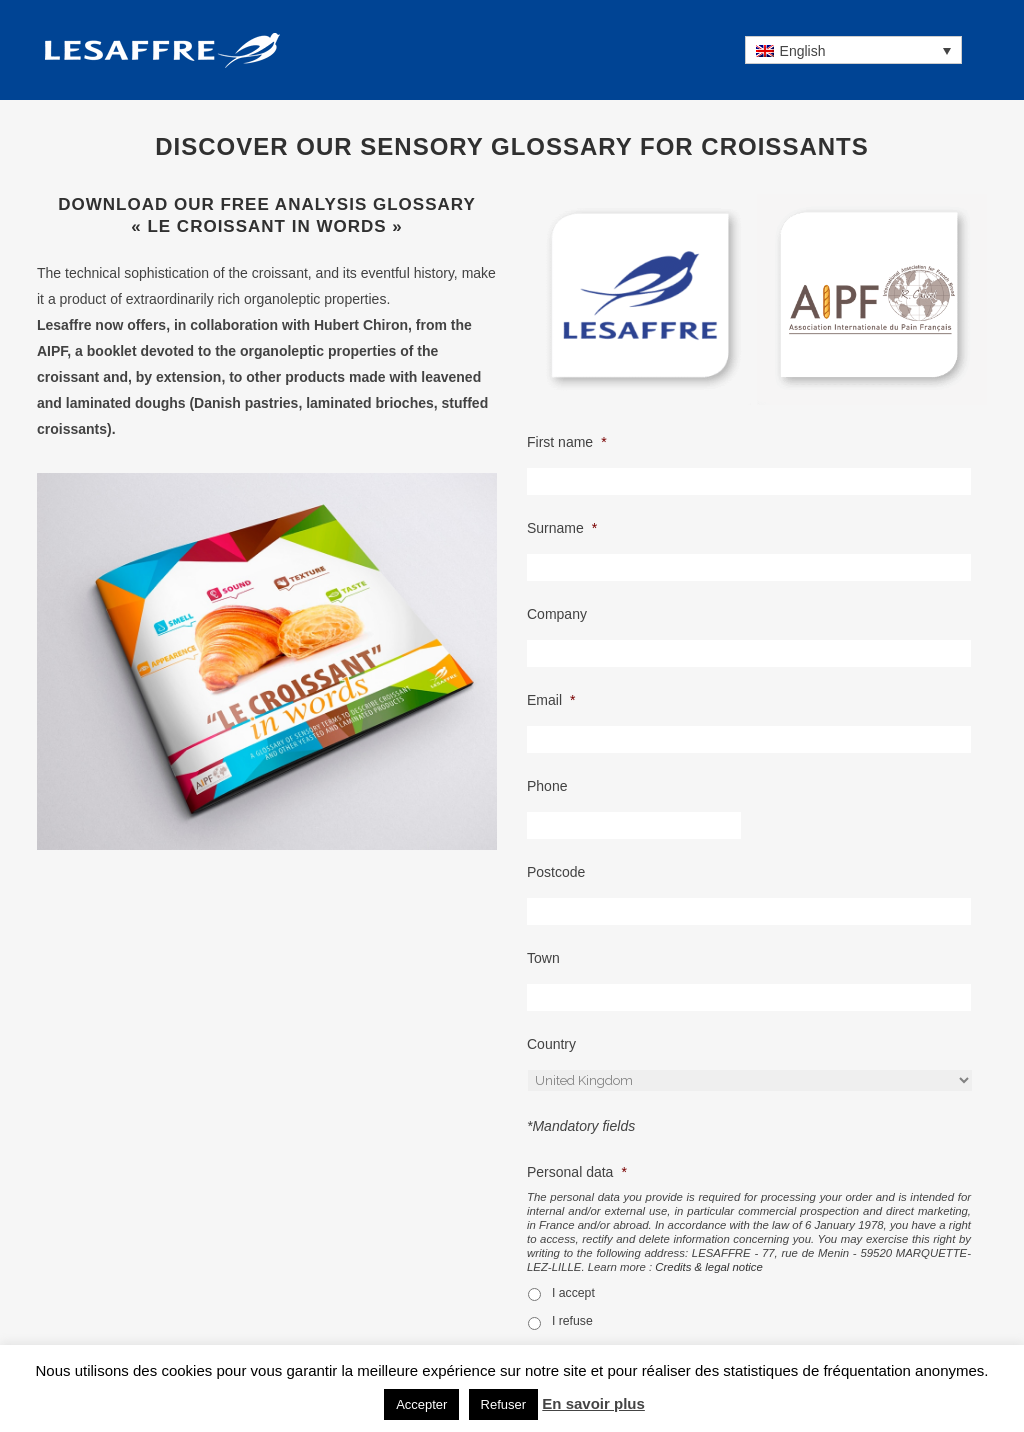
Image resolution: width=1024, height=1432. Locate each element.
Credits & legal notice (709, 1267)
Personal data (577, 1172)
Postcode (556, 872)
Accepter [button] (421, 1404)
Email (551, 700)
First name (567, 442)
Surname (562, 528)
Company (557, 614)
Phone (547, 786)
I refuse (572, 1321)
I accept (573, 1293)
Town (543, 958)
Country (551, 1044)
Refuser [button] (504, 1404)
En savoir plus (593, 1403)
